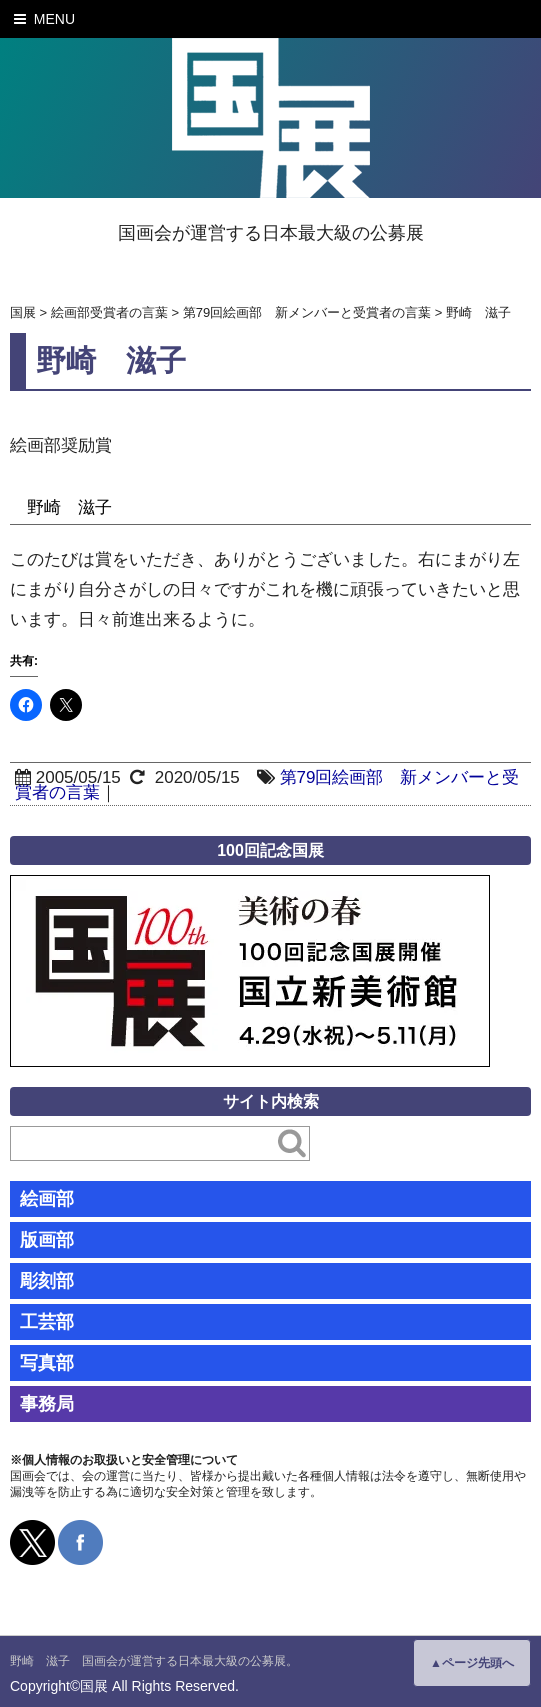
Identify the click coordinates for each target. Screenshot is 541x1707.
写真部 (47, 1363)
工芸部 (47, 1322)
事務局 (47, 1404)
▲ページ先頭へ (472, 1663)
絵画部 (47, 1199)
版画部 (47, 1240)
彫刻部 (47, 1281)
